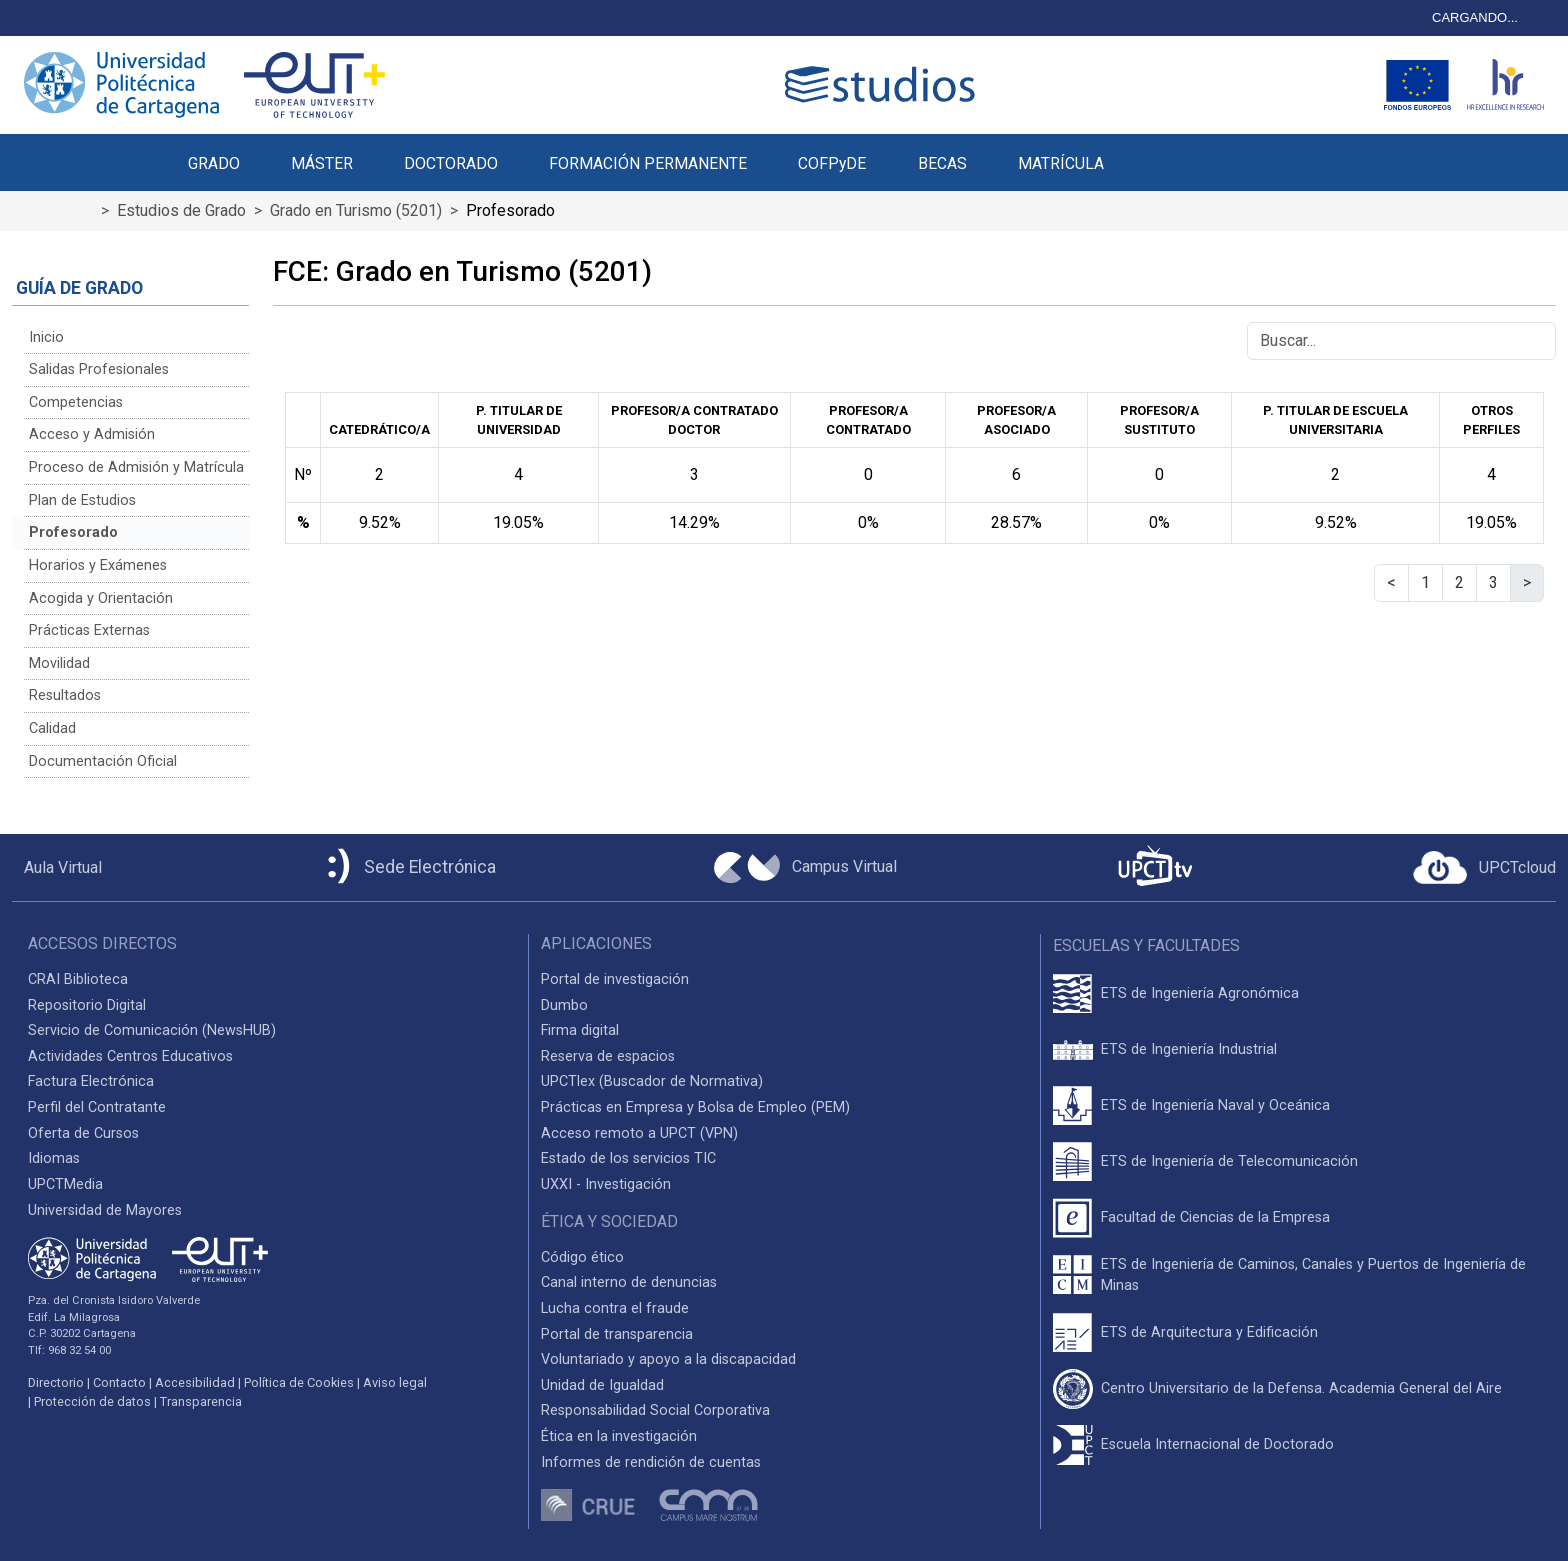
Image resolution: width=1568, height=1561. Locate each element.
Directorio (56, 1382)
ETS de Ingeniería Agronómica (1200, 993)
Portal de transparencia (617, 1334)
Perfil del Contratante (97, 1107)
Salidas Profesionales (99, 369)
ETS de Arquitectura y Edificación (1209, 1332)
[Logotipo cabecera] (884, 84)
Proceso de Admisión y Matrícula (136, 467)
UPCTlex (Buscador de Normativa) (652, 1081)
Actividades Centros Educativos (130, 1056)
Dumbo (564, 1005)
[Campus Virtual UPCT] (805, 868)
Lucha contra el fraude (615, 1308)
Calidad (52, 728)
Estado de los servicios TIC (628, 1158)
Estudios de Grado (181, 210)
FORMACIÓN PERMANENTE (648, 163)
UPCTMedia (65, 1184)
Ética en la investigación (619, 1436)
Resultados (65, 695)
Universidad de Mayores (105, 1210)
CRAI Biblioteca (78, 979)
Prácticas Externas (89, 630)
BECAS (942, 163)
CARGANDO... (1475, 17)
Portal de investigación (615, 979)
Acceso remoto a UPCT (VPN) (639, 1133)
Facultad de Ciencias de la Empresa (1215, 1217)
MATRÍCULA (1061, 163)
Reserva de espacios (608, 1056)
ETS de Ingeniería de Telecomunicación (1229, 1161)
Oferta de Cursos (83, 1133)
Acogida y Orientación (101, 598)
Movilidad (59, 663)
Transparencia (201, 1401)
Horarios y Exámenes (98, 565)
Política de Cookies (299, 1382)
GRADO (214, 163)
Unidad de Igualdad (602, 1385)
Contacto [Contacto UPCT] (119, 1382)
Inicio (46, 337)
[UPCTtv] (1155, 867)
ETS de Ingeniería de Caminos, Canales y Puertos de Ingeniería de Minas (1313, 1275)
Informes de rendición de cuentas (651, 1462)
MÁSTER (322, 163)
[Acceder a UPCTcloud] (1484, 868)
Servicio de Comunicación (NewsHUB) (152, 1030)
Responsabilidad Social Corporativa (655, 1410)
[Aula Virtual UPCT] (57, 868)
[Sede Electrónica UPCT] (408, 867)
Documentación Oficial (103, 761)
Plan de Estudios (82, 500)
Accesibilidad (195, 1382)
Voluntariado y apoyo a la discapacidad (668, 1359)
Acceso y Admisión (92, 434)
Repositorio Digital (87, 1005)
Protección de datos (92, 1401)
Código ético (582, 1257)
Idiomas (54, 1158)
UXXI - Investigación (606, 1184)
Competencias (76, 402)
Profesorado (73, 532)
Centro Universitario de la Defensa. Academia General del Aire (1301, 1388)
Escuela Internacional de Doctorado (1217, 1444)
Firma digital (580, 1030)
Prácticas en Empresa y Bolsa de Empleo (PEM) (695, 1107)
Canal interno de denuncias (629, 1282)
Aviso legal (395, 1382)
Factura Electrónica (91, 1081)
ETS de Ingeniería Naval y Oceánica (1215, 1105)
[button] (1154, 152)
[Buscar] (1401, 341)
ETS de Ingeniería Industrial (1189, 1049)
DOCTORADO (451, 163)
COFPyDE (832, 163)
